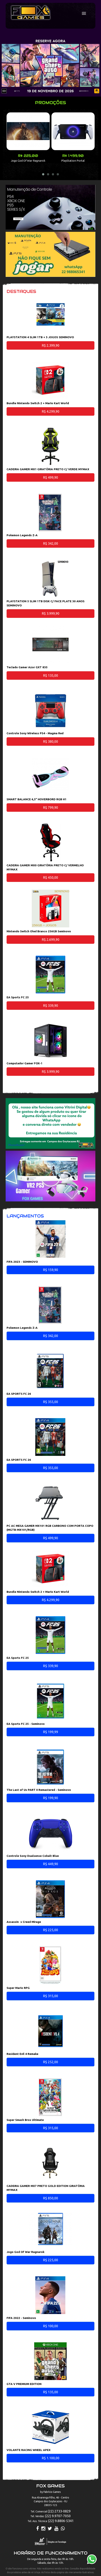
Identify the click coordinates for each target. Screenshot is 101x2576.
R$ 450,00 (50, 877)
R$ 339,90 (50, 1005)
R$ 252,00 (50, 2062)
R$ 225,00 (50, 1930)
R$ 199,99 (50, 1732)
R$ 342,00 (50, 543)
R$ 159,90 (50, 1270)
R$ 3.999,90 (50, 613)
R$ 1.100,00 (50, 2458)
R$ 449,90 (50, 1864)
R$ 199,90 (50, 1798)
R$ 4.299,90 (50, 411)
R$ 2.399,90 (50, 345)
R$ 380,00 (50, 741)
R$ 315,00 (50, 1996)
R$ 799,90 (50, 807)
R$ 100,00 (50, 2326)
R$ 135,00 (50, 675)
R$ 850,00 (50, 2198)
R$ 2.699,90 (50, 939)
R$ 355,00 (50, 1402)
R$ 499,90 (50, 477)
